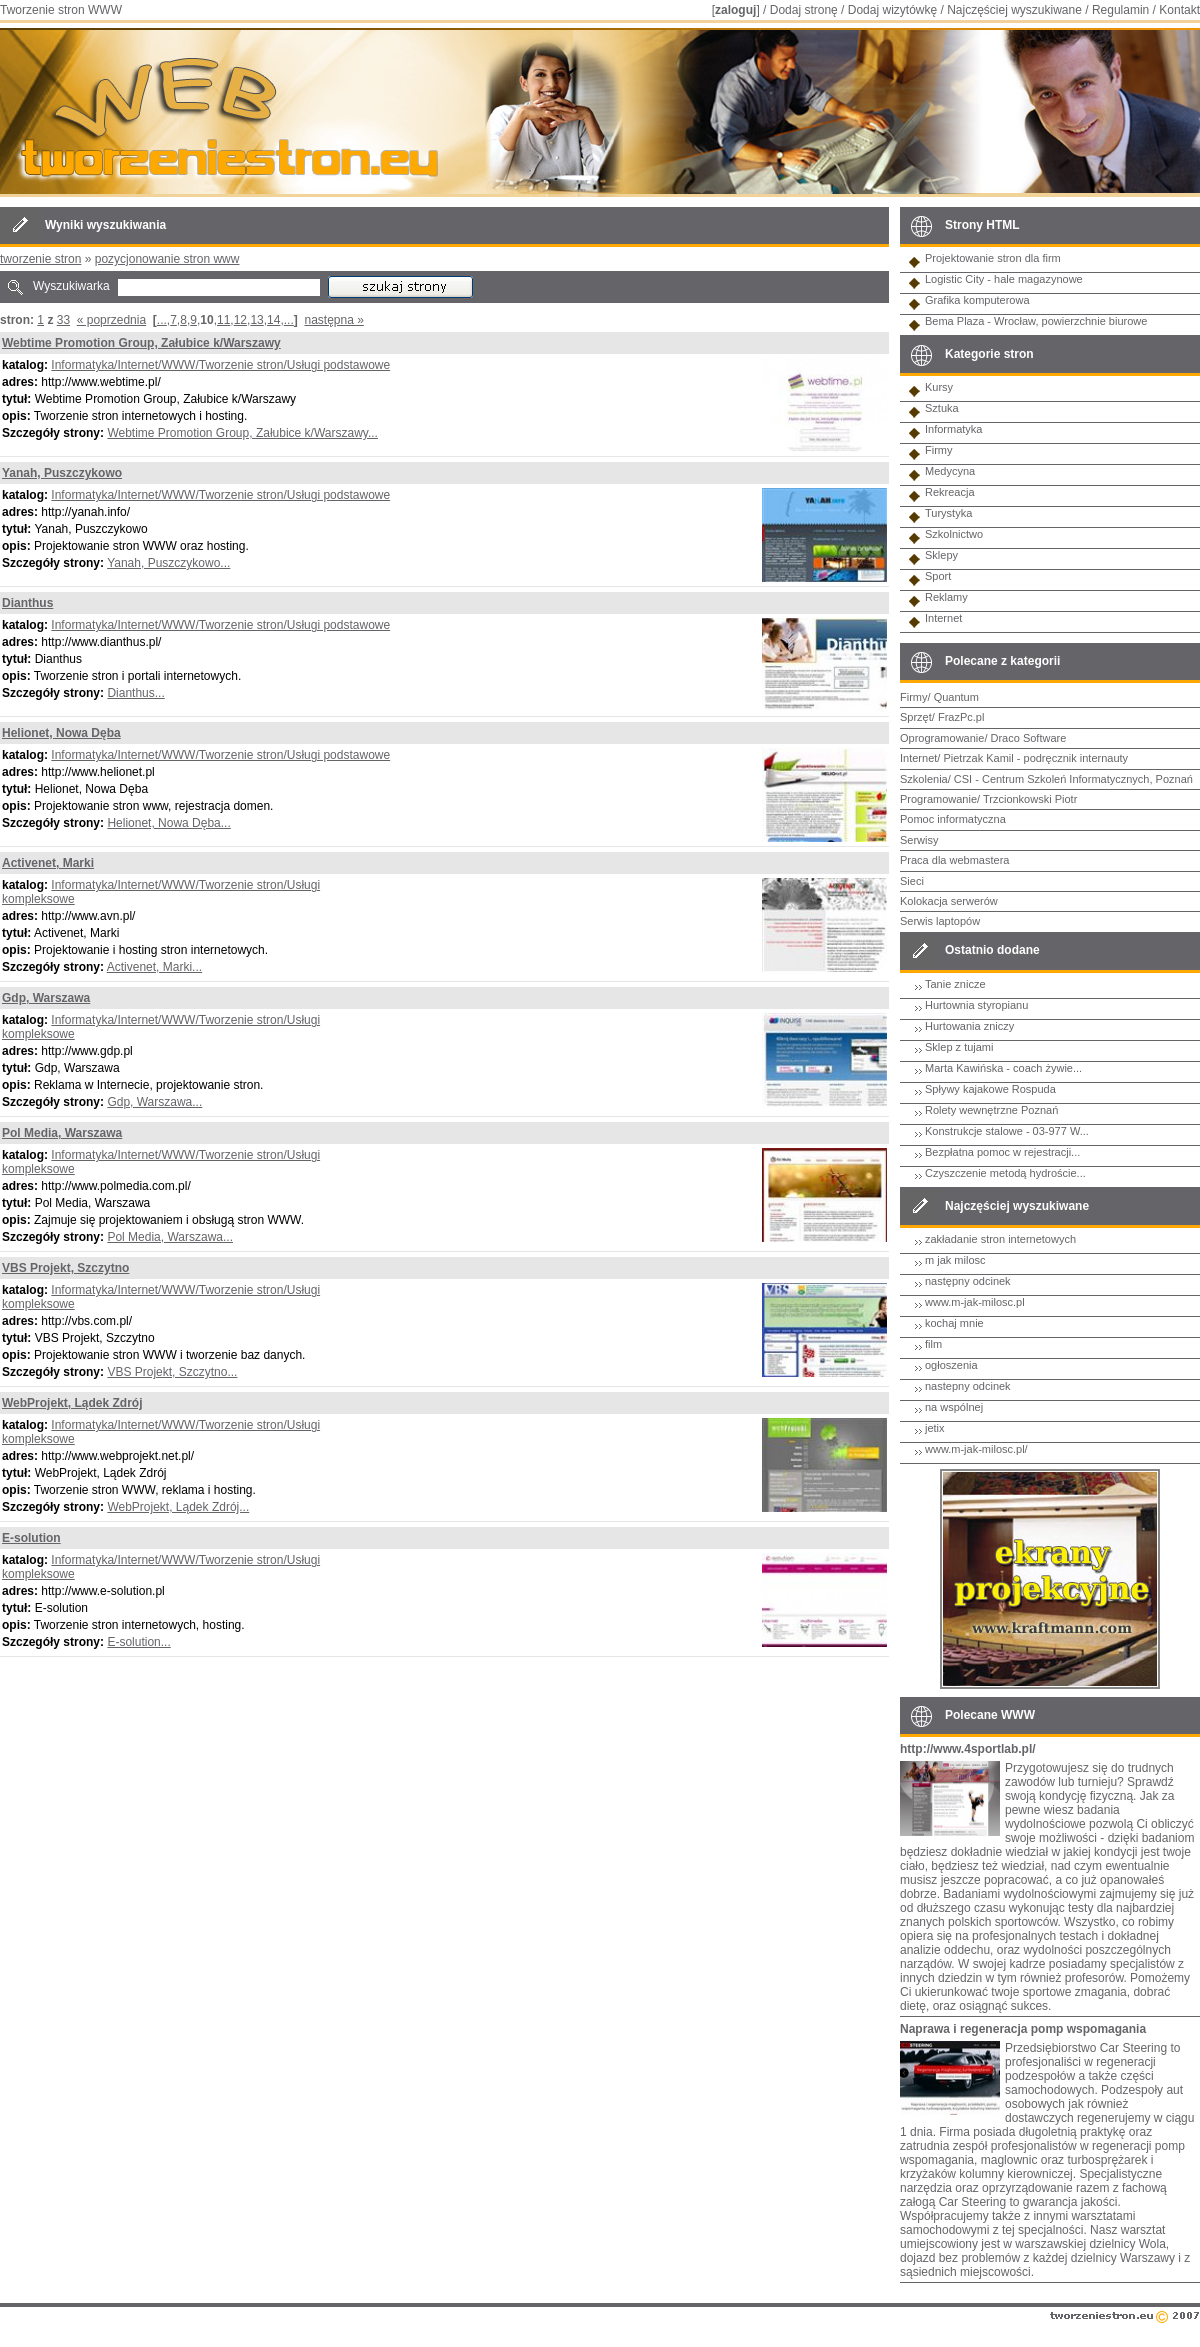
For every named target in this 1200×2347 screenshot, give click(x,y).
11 (223, 320)
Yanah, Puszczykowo (62, 473)
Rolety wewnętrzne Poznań (991, 1110)
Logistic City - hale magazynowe (1004, 279)
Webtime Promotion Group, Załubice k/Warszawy (141, 343)
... (162, 320)
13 (256, 320)
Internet (943, 618)
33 (63, 320)
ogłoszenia (951, 1365)
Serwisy (919, 840)
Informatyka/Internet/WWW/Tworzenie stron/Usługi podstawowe (220, 365)
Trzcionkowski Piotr (1030, 799)
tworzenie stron (40, 259)
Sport (938, 576)
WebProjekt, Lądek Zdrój (72, 1403)
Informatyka (953, 429)
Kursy (939, 387)
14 (273, 320)
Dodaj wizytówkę (892, 10)
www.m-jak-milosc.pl (975, 1302)
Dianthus (27, 603)
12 (240, 320)
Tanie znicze (955, 984)
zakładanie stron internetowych (1000, 1239)
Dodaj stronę (804, 10)
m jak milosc (955, 1260)
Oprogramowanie (942, 738)
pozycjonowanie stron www (167, 259)
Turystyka (948, 513)
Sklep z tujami (959, 1047)
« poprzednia (111, 320)
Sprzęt (916, 717)
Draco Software (1029, 738)
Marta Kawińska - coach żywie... (1003, 1068)
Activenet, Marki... (154, 967)
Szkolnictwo (954, 534)
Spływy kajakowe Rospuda (990, 1089)
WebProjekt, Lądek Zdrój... (178, 1507)
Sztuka (942, 408)
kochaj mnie (954, 1323)
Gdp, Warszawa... (154, 1102)
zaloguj (735, 10)
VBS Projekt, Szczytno (65, 1268)
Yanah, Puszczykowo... (168, 563)
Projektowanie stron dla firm (993, 258)
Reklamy (946, 597)
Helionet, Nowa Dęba (61, 733)
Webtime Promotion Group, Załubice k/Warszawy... (242, 433)
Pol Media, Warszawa (62, 1133)
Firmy (939, 450)
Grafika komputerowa (977, 300)
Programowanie (938, 799)
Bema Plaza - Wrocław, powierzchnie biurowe (1036, 321)
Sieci (912, 881)
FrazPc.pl (961, 717)
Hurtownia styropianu (976, 1005)
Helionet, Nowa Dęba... (168, 823)
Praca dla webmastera (954, 860)
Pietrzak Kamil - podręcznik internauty (1035, 758)
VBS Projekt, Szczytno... (172, 1372)
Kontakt (1179, 10)
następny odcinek (968, 1281)
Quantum (956, 697)
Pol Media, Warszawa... (170, 1237)
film (933, 1344)
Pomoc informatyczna (953, 819)
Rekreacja (950, 492)
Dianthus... (135, 693)
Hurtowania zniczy (969, 1026)
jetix (935, 1428)
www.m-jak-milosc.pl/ (976, 1449)
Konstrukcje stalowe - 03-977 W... (1007, 1131)
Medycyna (950, 471)
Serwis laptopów (940, 921)
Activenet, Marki (48, 863)
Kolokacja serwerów (949, 901)
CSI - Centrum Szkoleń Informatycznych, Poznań (1073, 779)
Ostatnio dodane (992, 950)
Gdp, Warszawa (46, 998)
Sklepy (941, 555)
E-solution (31, 1538)
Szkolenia (924, 779)
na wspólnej (954, 1407)
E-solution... (138, 1642)
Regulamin (1120, 10)
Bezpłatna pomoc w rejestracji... (1002, 1152)
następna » (333, 320)
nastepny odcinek (968, 1386)
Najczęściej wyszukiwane (1014, 10)
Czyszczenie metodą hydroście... (1005, 1173)
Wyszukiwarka (71, 286)
